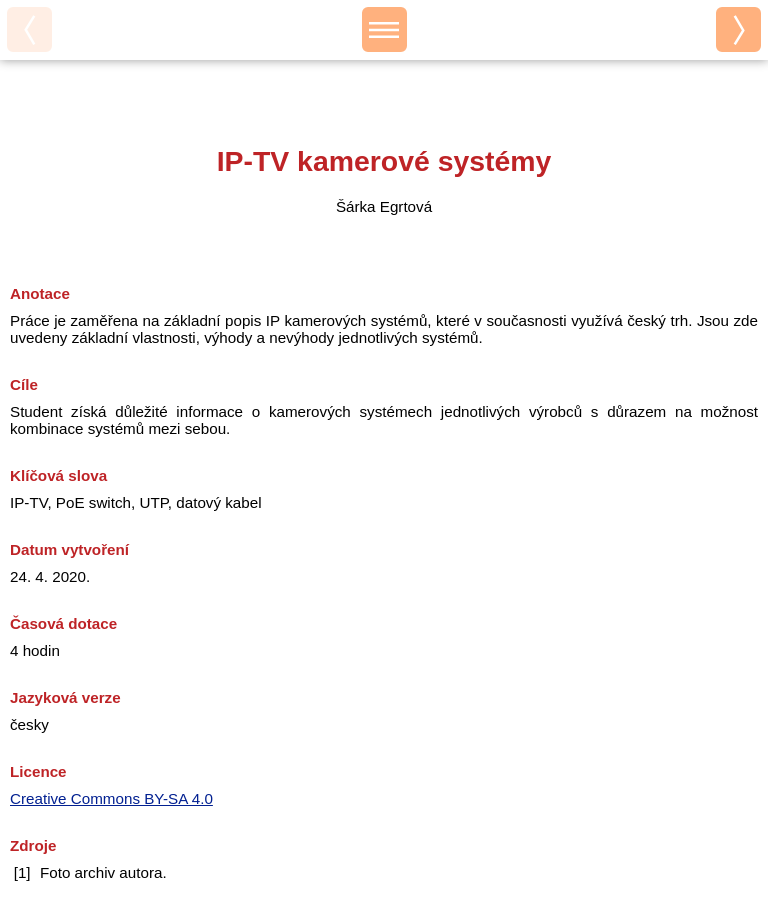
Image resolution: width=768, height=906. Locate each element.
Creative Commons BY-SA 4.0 (111, 798)
